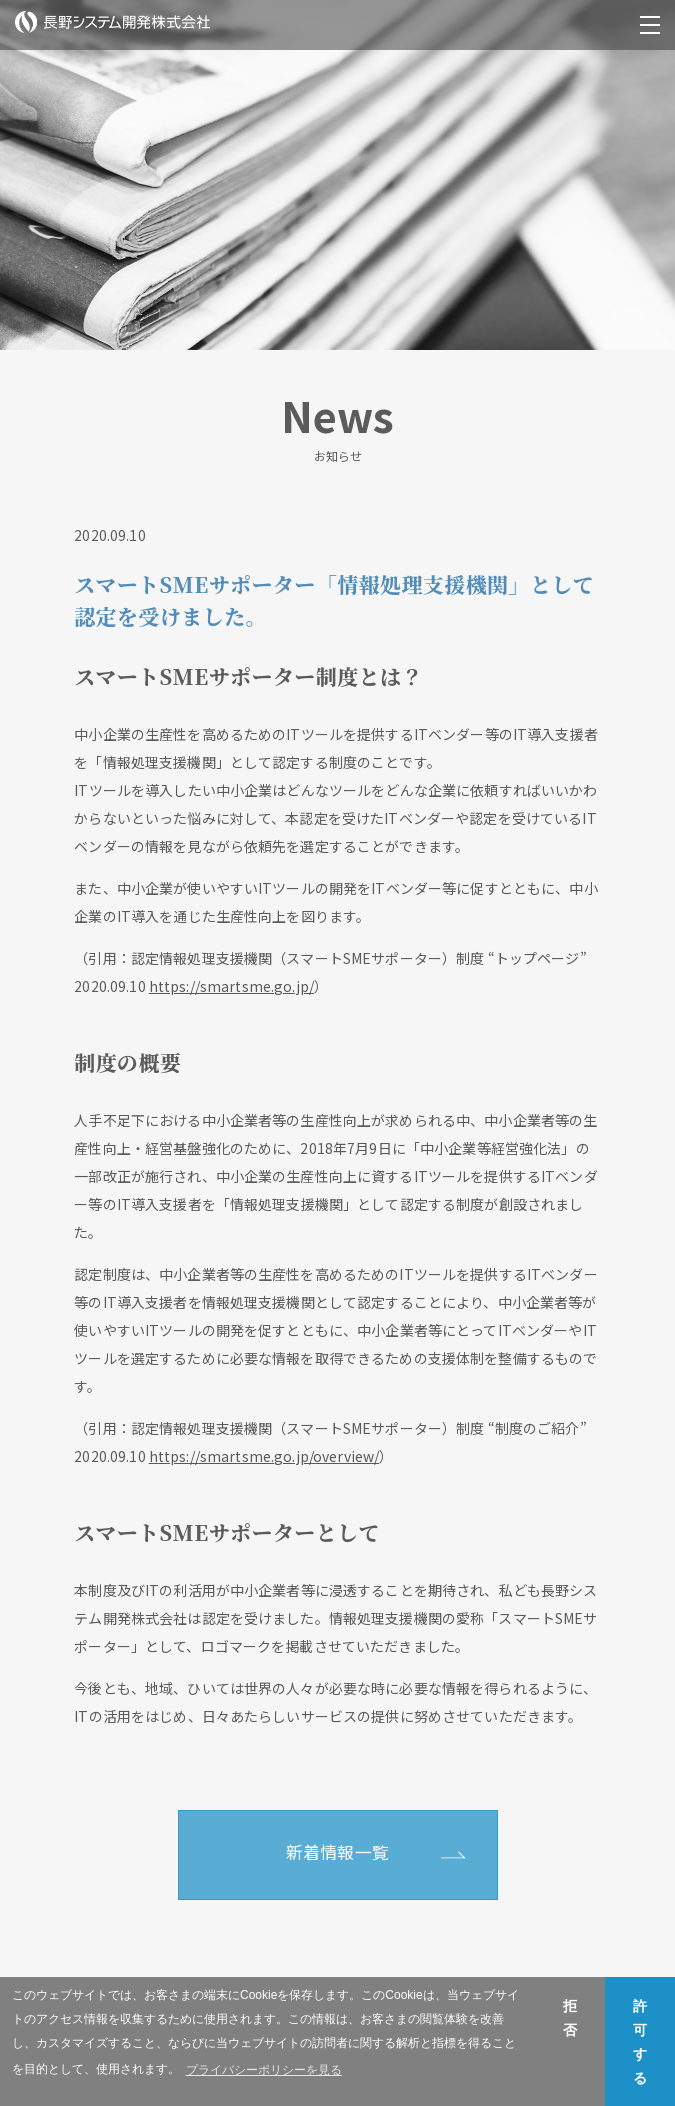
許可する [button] (640, 2042)
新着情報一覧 (337, 1852)
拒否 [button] (570, 2018)
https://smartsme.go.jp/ (231, 986)
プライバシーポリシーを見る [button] (264, 2070)
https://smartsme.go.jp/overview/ (264, 1456)
